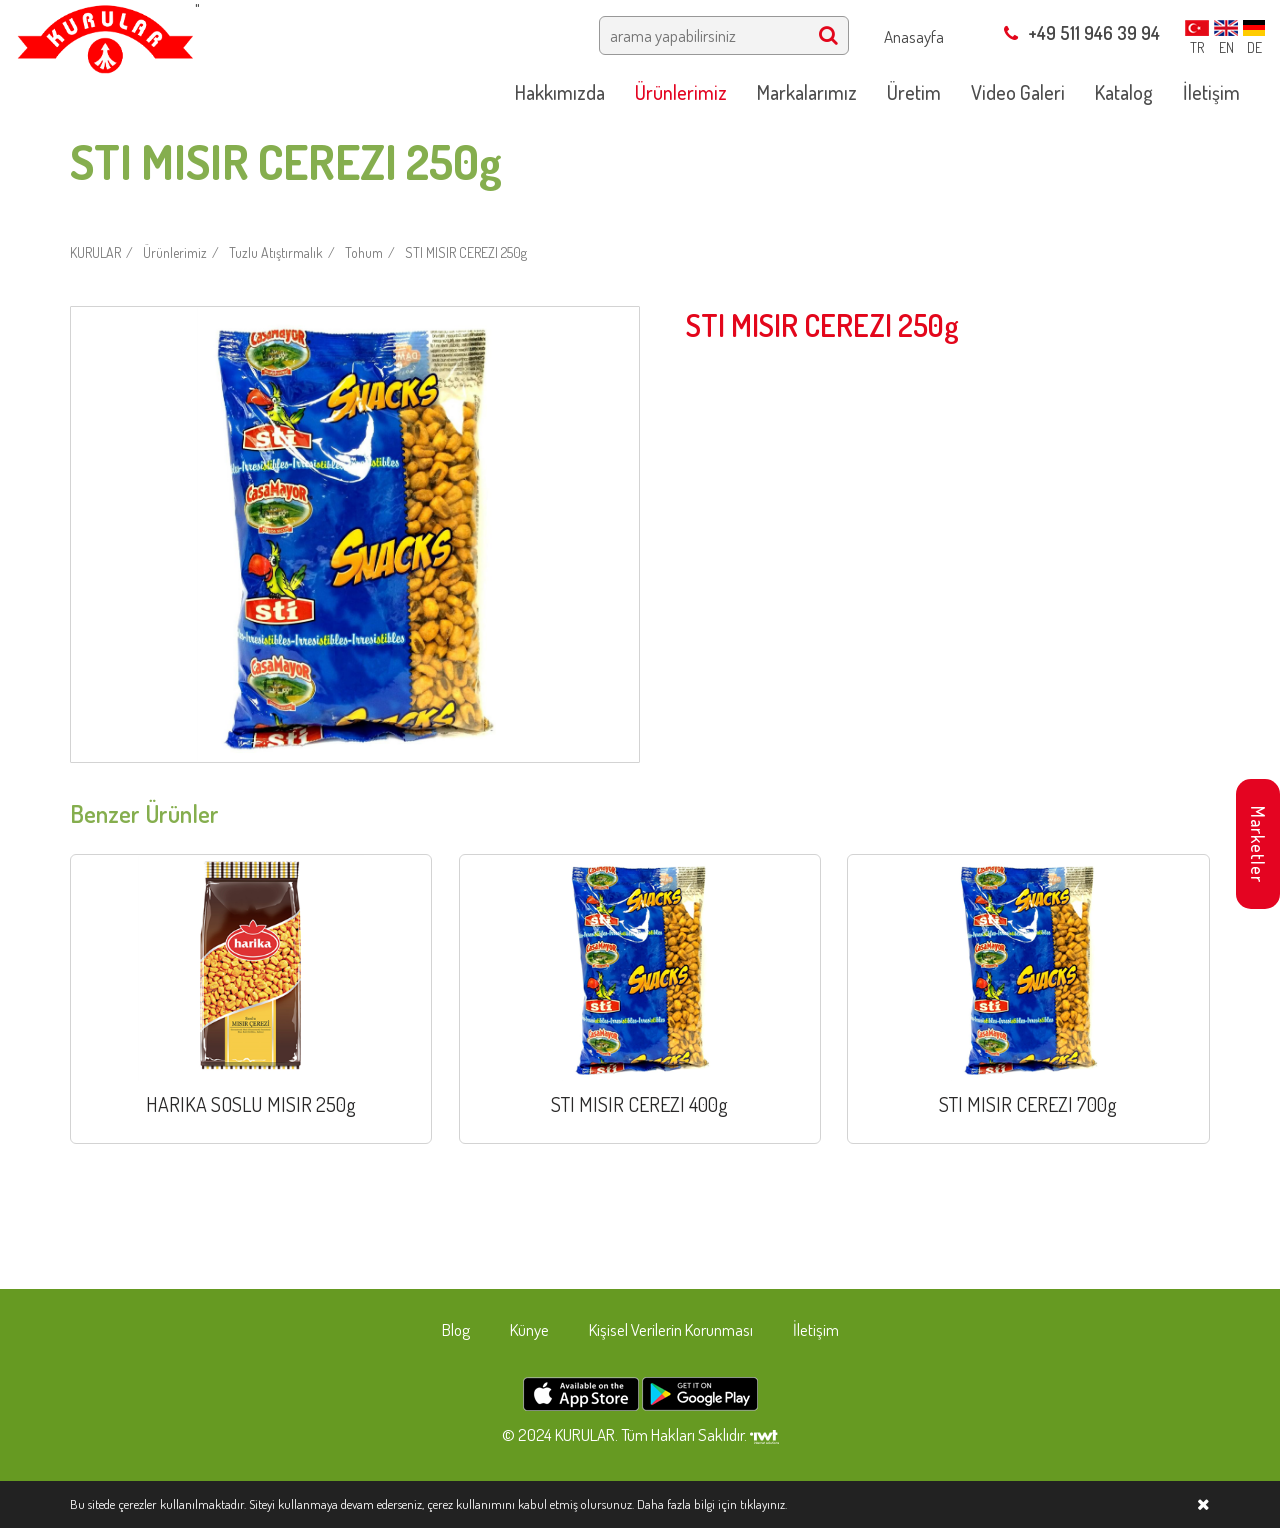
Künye (529, 1329)
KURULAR (95, 252)
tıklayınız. (763, 1504)
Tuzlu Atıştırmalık (276, 252)
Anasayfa (914, 36)
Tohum (364, 252)
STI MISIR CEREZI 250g (466, 252)
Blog (456, 1329)
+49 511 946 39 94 (1082, 33)
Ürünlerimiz (175, 252)
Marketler (1258, 844)
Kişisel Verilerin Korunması (671, 1329)
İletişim (816, 1329)
